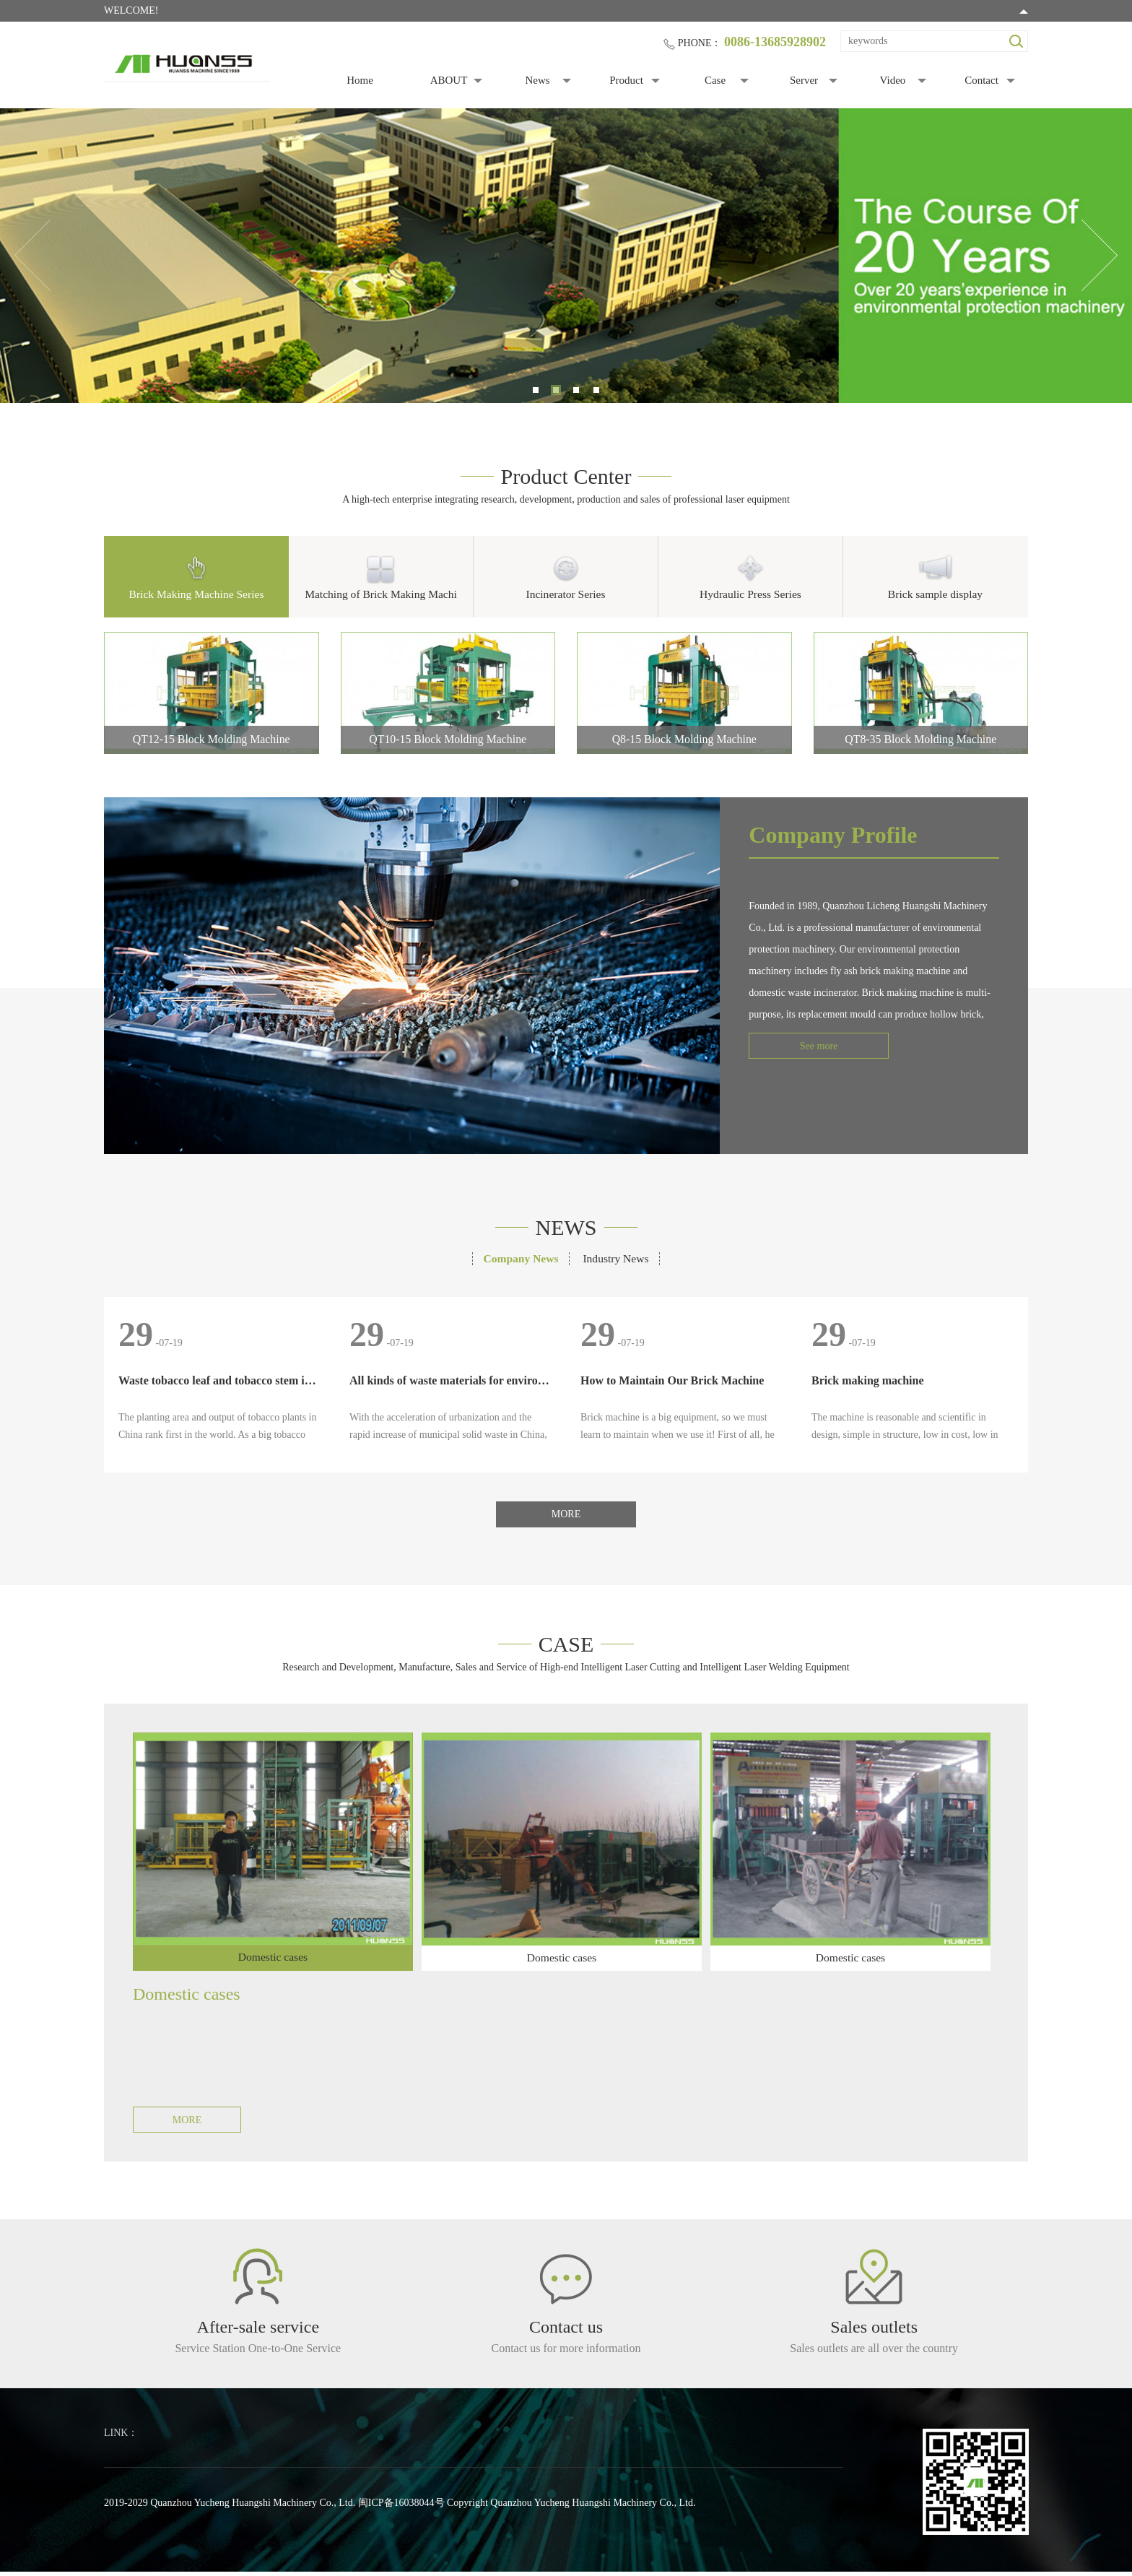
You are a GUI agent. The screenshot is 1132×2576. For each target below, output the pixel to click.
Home (360, 80)
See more (803, 1047)
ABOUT (449, 80)
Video (893, 80)
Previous (32, 256)
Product (626, 80)
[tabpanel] (566, 255)
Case (715, 80)
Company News (518, 1260)
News (537, 80)
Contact (981, 80)
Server (804, 80)
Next (1099, 256)
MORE (566, 1516)
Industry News (618, 1260)
